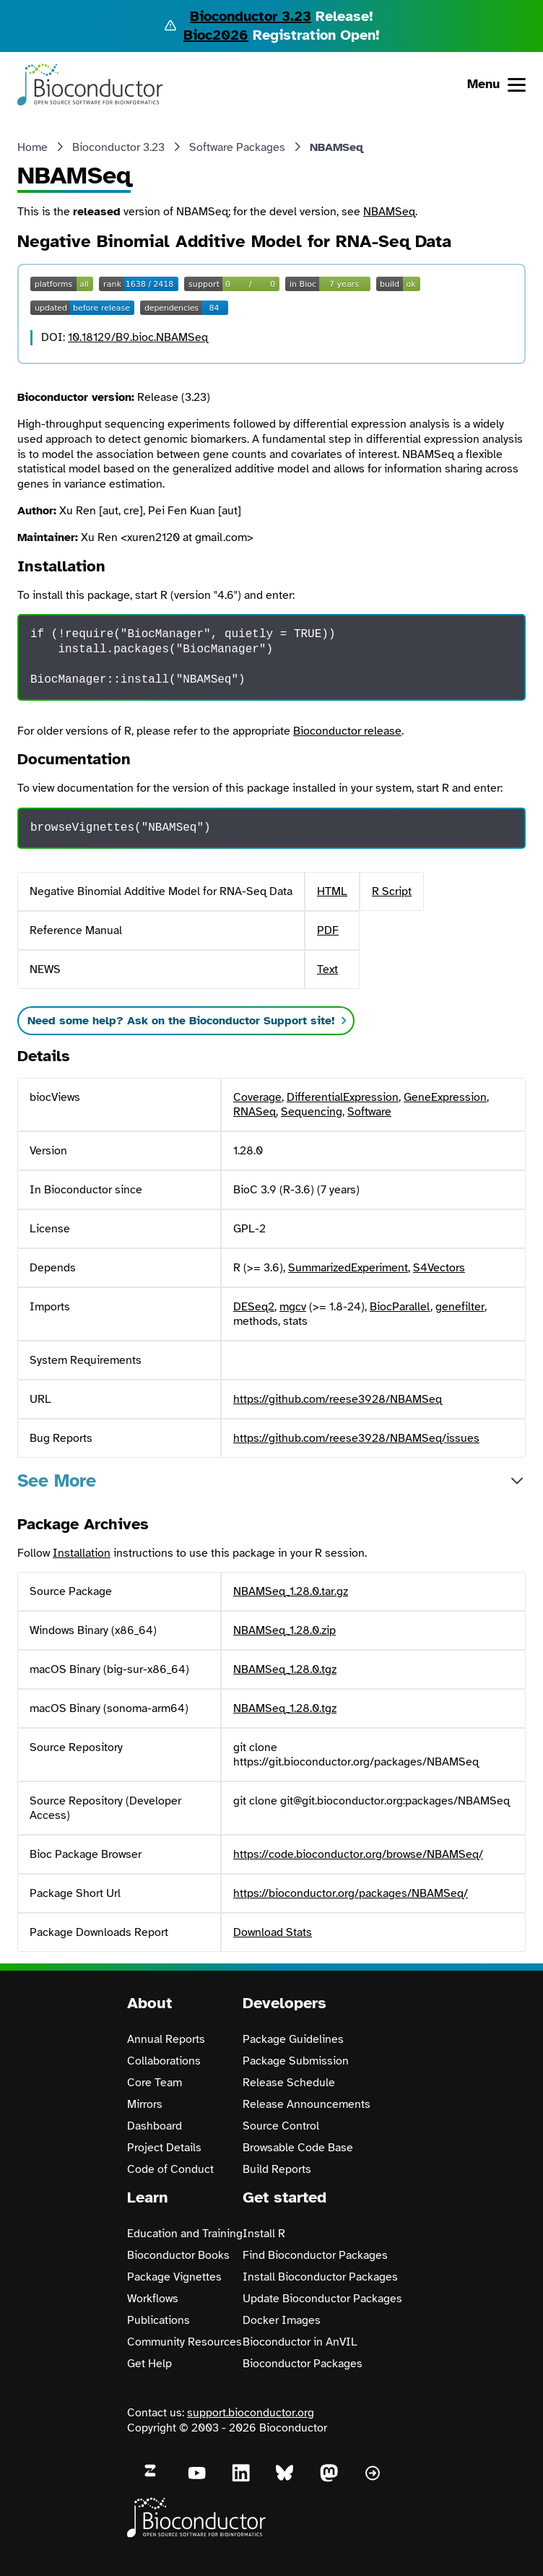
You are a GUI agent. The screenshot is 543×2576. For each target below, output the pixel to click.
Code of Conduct (170, 2169)
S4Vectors (439, 1268)
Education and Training (185, 2233)
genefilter (460, 1307)
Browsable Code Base (298, 2147)
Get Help (149, 2363)
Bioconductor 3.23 (250, 16)
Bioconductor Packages (302, 2363)
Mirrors (144, 2104)
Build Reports (277, 2169)
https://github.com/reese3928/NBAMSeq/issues (356, 1438)
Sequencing (311, 1112)
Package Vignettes (174, 2277)
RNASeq (254, 1112)
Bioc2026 (215, 35)
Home (32, 147)
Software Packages (237, 147)
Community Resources (184, 2342)
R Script (392, 891)
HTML (332, 891)
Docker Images (282, 2320)
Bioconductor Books (178, 2255)
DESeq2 (253, 1307)
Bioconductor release (347, 731)
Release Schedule (289, 2082)
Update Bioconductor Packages (322, 2298)
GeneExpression (445, 1097)
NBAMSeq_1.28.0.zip (284, 1630)
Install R (264, 2233)
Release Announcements (306, 2104)
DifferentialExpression (343, 1097)
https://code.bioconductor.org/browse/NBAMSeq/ (358, 1854)
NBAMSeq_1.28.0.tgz (284, 1669)
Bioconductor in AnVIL (300, 2342)
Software (369, 1112)
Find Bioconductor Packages (315, 2255)
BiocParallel (400, 1307)
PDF (328, 930)
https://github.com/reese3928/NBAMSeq (337, 1399)
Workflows (152, 2298)
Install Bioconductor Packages (320, 2277)
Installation (81, 1553)
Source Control (281, 2126)
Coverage (257, 1097)
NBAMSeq (389, 211)
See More (56, 1480)
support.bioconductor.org (250, 2413)
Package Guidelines (293, 2039)
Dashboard (154, 2126)
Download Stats (272, 1932)
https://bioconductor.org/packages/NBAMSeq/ (350, 1893)
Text (327, 969)
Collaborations (164, 2061)
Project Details (164, 2147)
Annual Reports (166, 2039)
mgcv (292, 1307)
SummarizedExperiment (348, 1268)
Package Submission (296, 2061)
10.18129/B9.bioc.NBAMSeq (138, 337)
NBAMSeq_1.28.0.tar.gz (290, 1591)
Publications (158, 2320)
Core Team (154, 2082)
